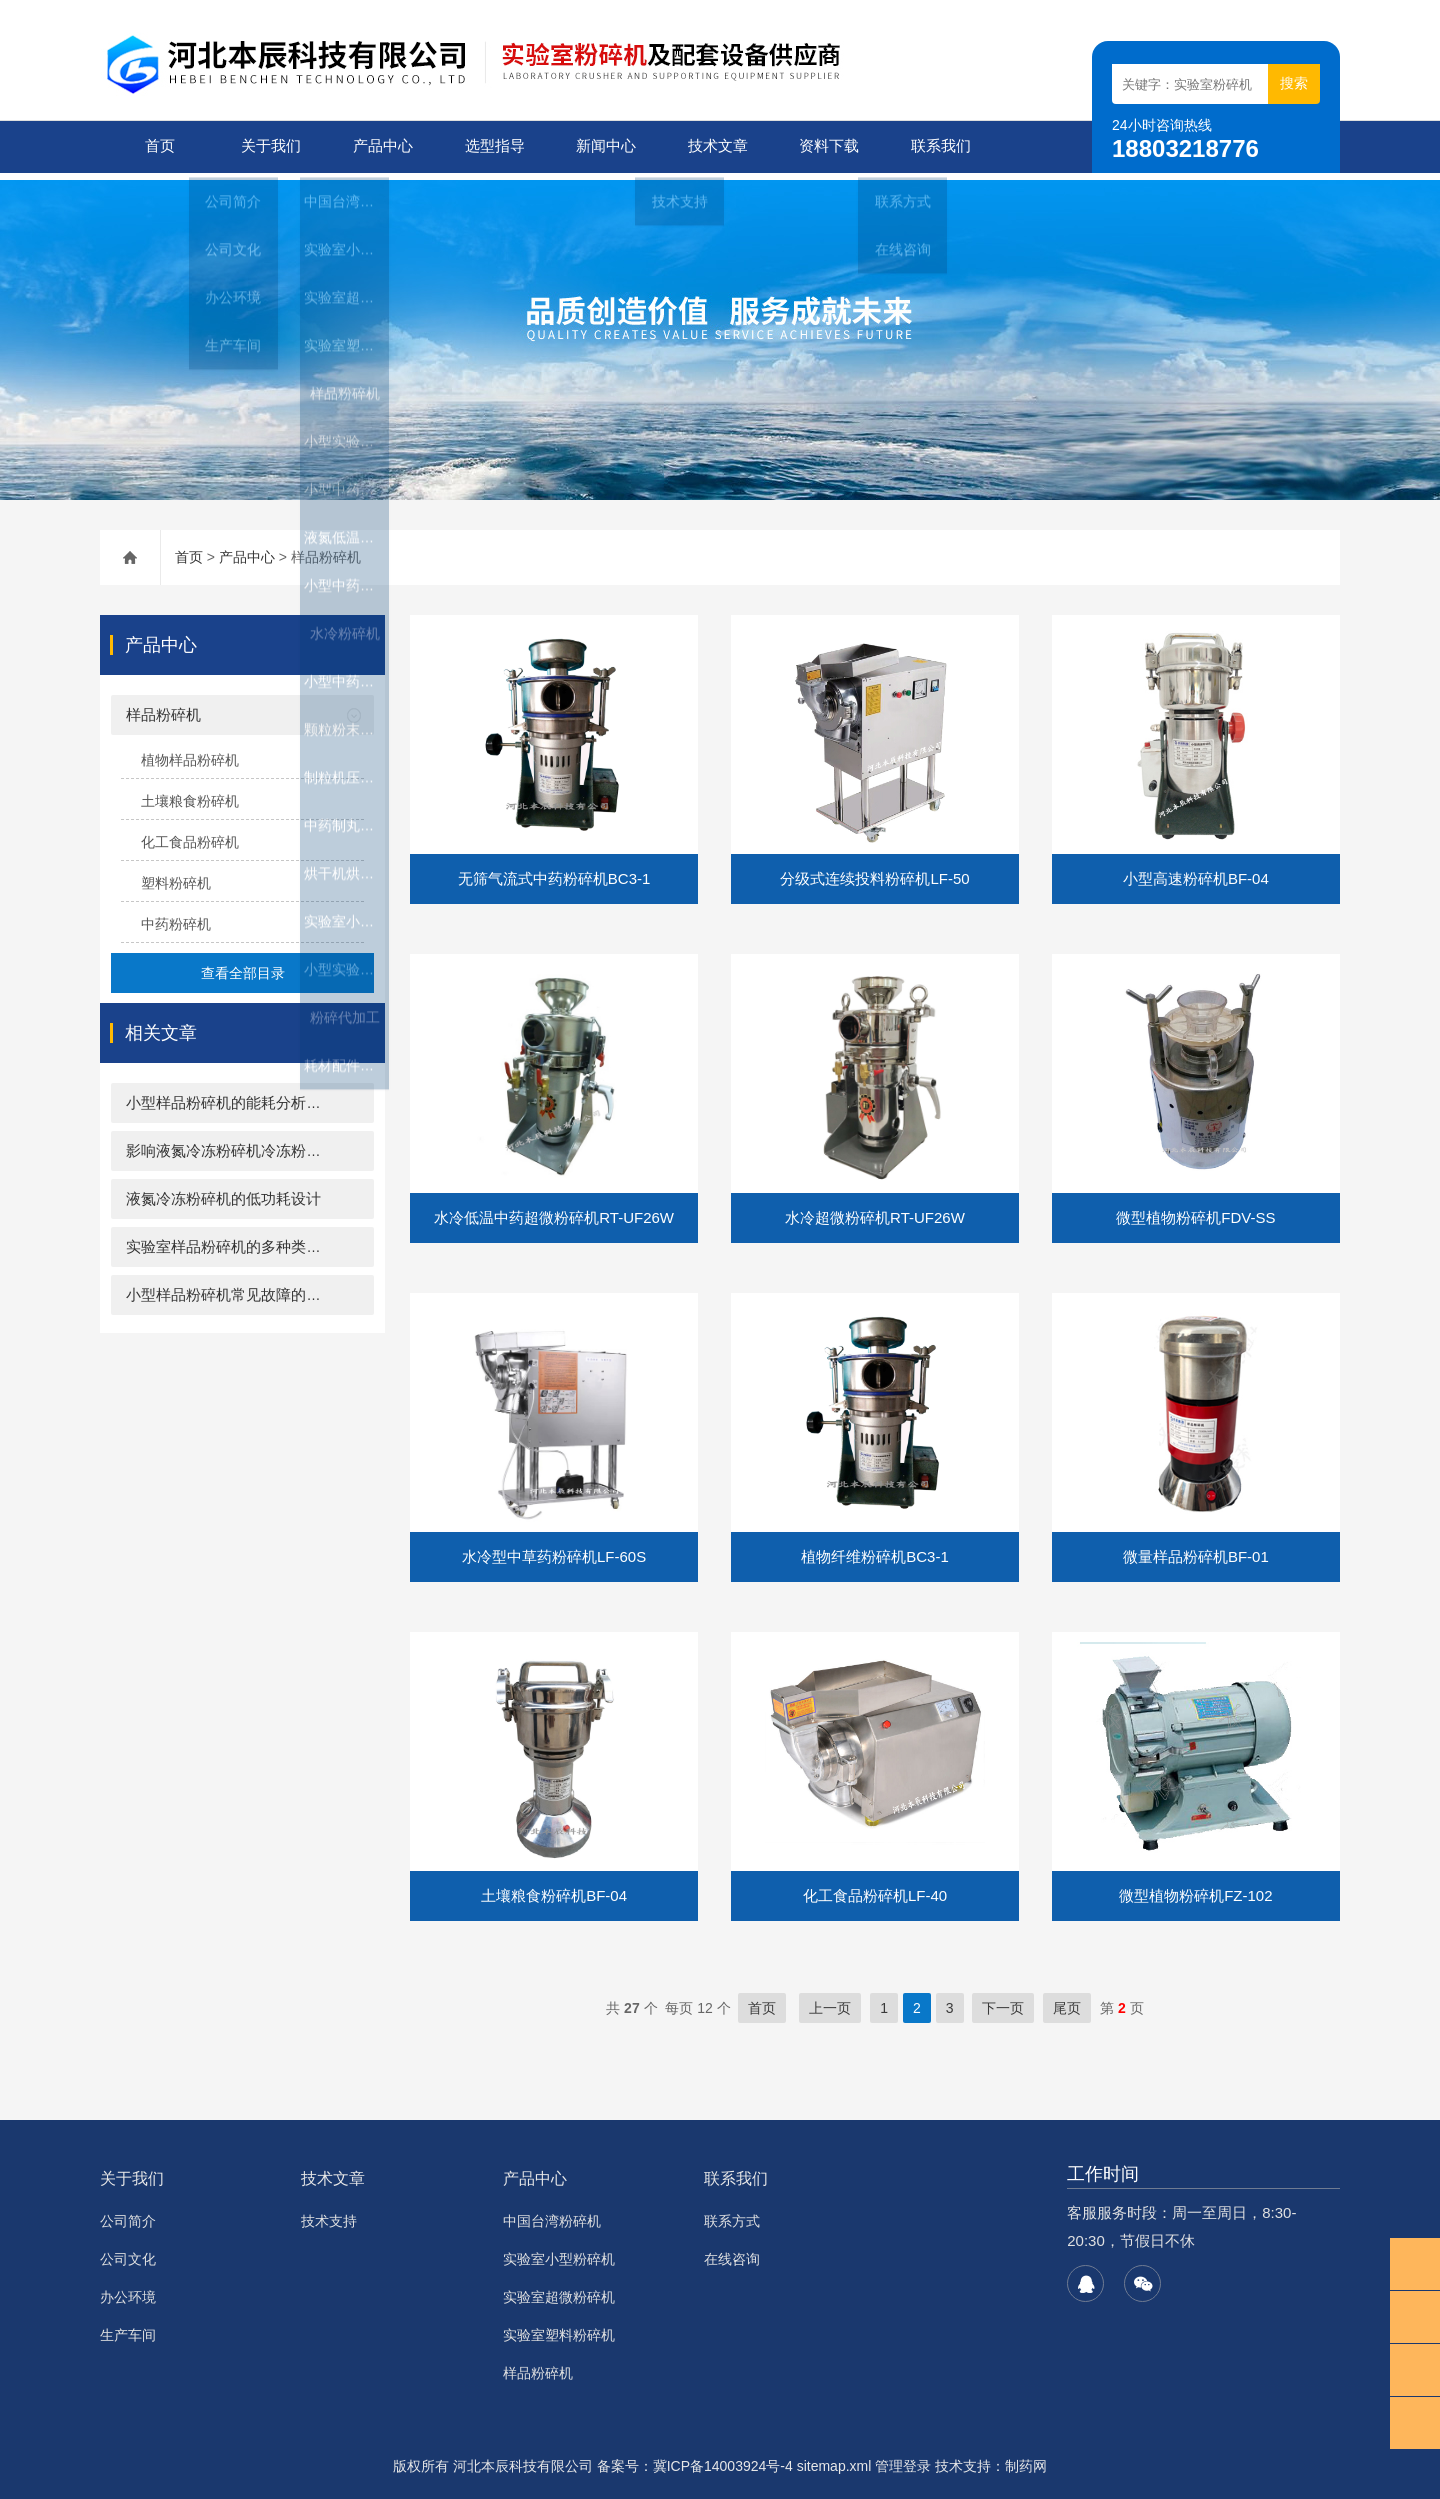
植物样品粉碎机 (190, 753)
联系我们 (937, 146)
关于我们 (267, 146)
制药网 (1026, 2459)
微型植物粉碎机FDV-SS (1195, 1210)
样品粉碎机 (163, 707)
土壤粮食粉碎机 (190, 794)
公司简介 (128, 2214)
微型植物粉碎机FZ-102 (1195, 1888)
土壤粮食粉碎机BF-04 (554, 1888)
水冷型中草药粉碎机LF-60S (554, 1549)
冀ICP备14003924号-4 (723, 2459)
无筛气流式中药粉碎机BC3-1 (554, 871)
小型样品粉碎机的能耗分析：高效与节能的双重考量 (298, 1095)
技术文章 (714, 146)
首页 (156, 146)
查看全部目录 (243, 966)
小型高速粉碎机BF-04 (1196, 871)
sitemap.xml (834, 2459)
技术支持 (329, 2214)
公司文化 (128, 2252)
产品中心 (379, 146)
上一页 (830, 2001)
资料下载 (825, 146)
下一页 (1003, 2001)
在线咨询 (732, 2252)
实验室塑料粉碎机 (559, 2328)
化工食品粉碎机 (190, 835)
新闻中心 (602, 146)
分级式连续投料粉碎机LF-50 (874, 871)
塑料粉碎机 (176, 876)
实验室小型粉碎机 (559, 2252)
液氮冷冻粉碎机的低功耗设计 (223, 1191)
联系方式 (732, 2214)
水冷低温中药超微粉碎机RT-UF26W (554, 1210)
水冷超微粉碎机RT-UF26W (875, 1210)
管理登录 (903, 2459)
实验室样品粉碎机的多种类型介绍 (238, 1239)
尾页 (1067, 2001)
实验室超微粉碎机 (559, 2290)
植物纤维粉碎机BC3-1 (875, 1549)
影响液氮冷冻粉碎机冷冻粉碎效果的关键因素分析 (291, 1143)
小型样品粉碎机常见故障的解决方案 (246, 1287)
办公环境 (128, 2290)
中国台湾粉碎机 (552, 2214)
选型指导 (491, 146)
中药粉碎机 (176, 917)
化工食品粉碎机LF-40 (875, 1888)
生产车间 (128, 2328)
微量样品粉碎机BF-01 (1196, 1549)
